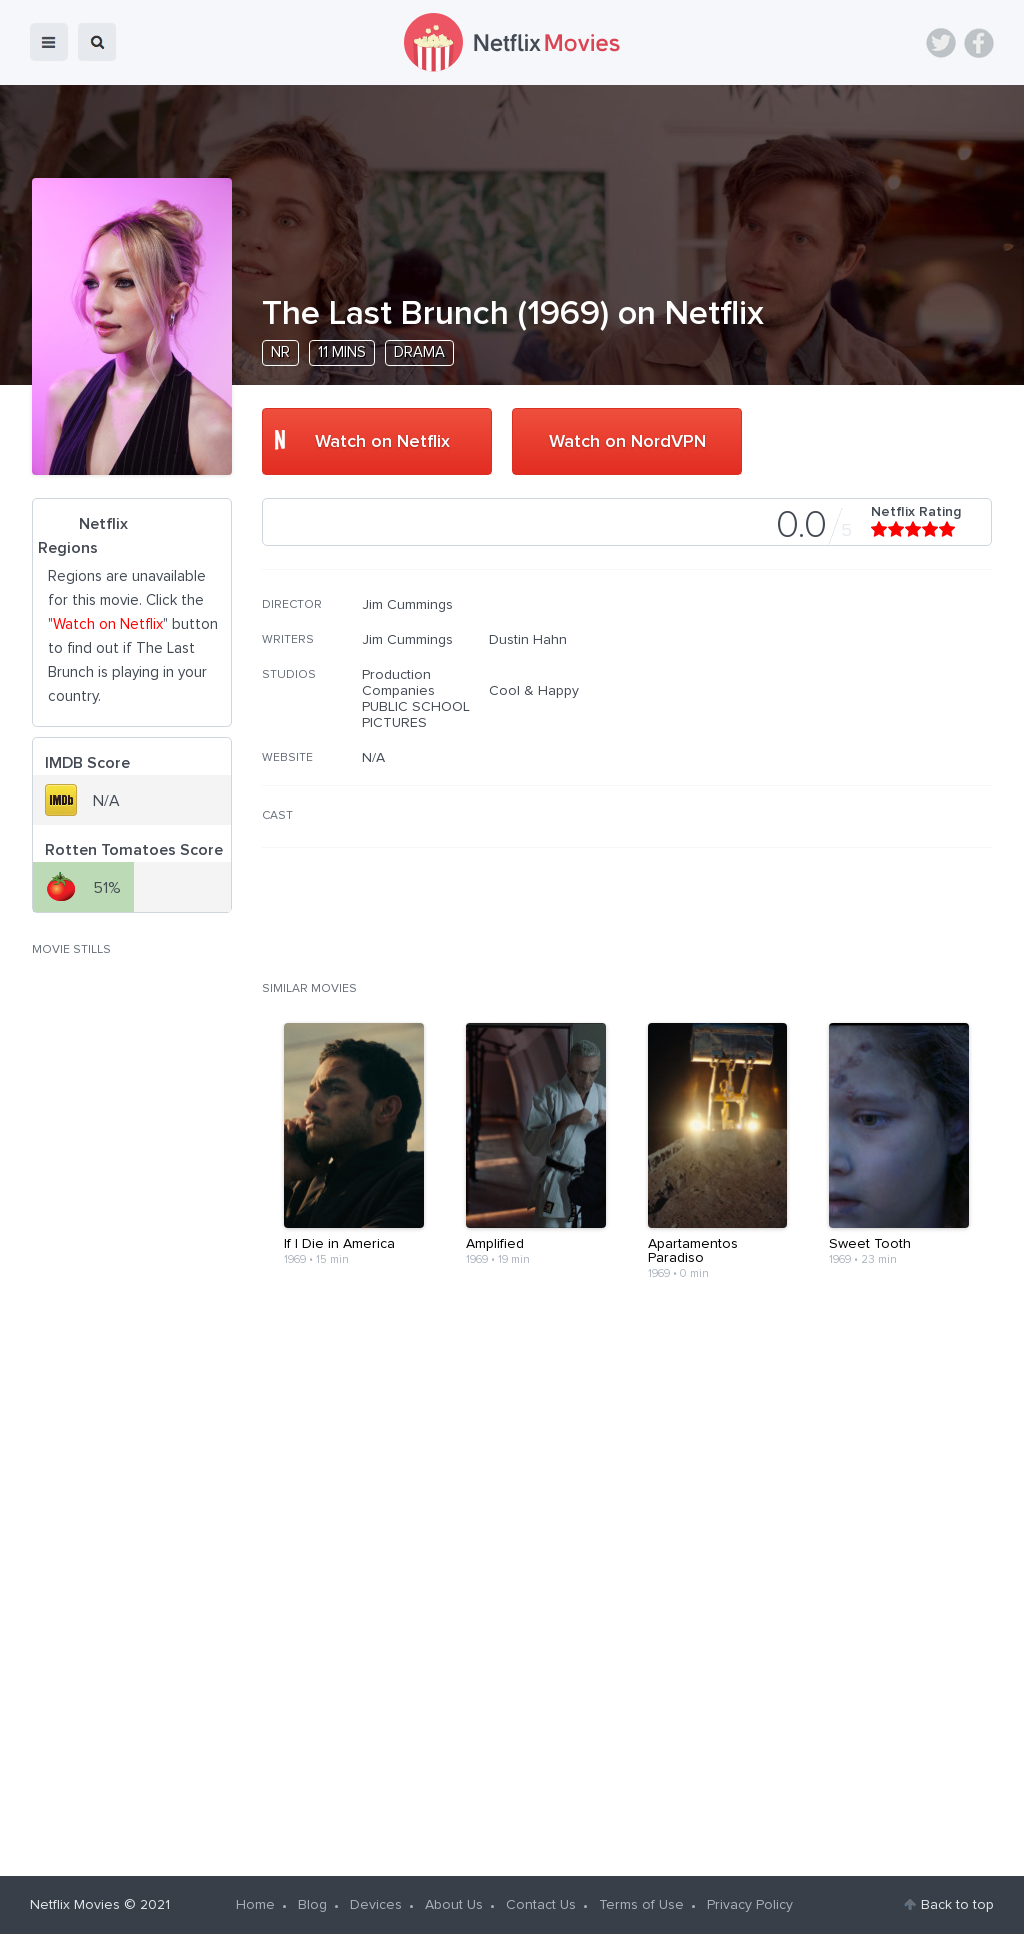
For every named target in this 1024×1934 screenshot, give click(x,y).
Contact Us (541, 1905)
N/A (373, 758)
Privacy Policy (750, 1905)
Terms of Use (641, 1905)
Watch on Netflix (382, 442)
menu (49, 42)
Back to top (957, 1905)
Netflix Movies (75, 1905)
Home (255, 1905)
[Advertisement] (842, 725)
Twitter (941, 43)
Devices (376, 1905)
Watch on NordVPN (627, 442)
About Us (454, 1905)
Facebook (979, 43)
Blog (312, 1905)
